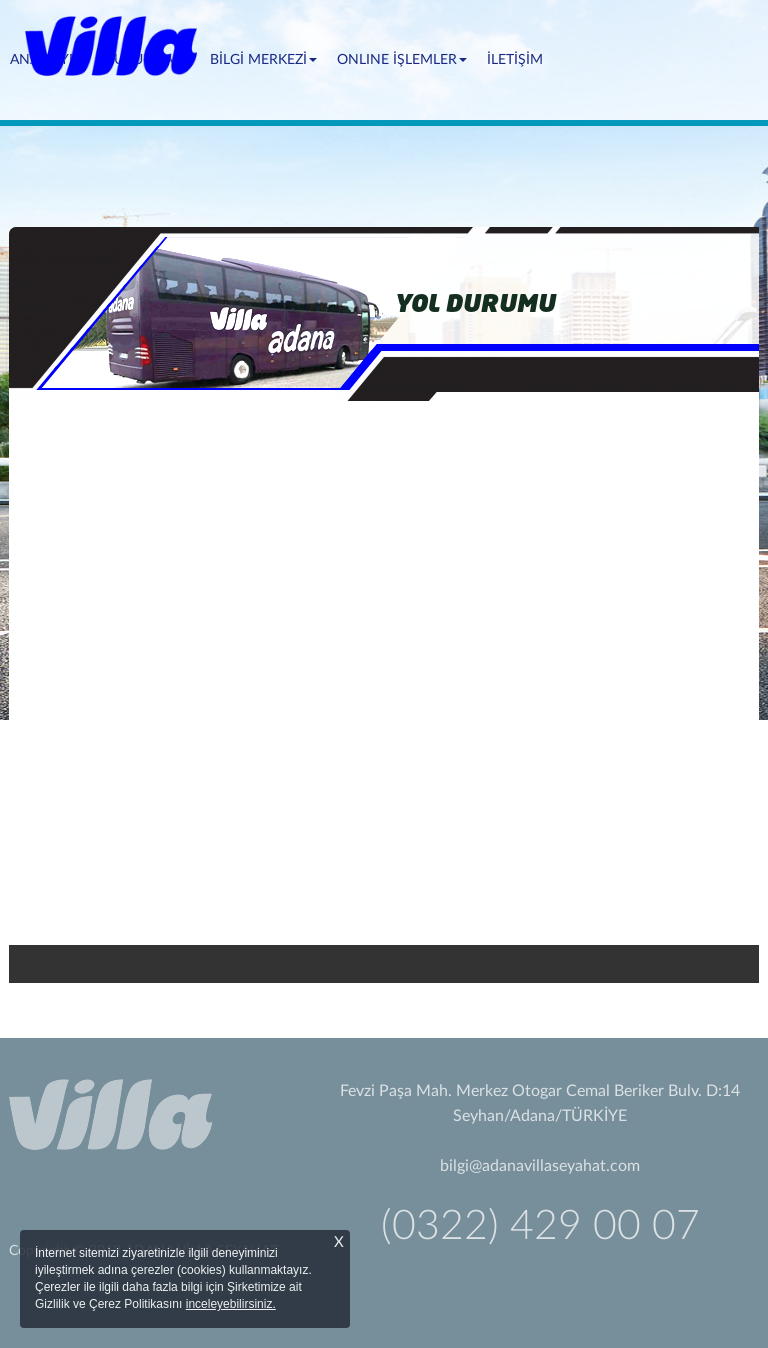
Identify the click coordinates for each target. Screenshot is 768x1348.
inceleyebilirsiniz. (231, 1304)
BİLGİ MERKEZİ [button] (263, 60)
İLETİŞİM (515, 60)
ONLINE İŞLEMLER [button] (402, 60)
